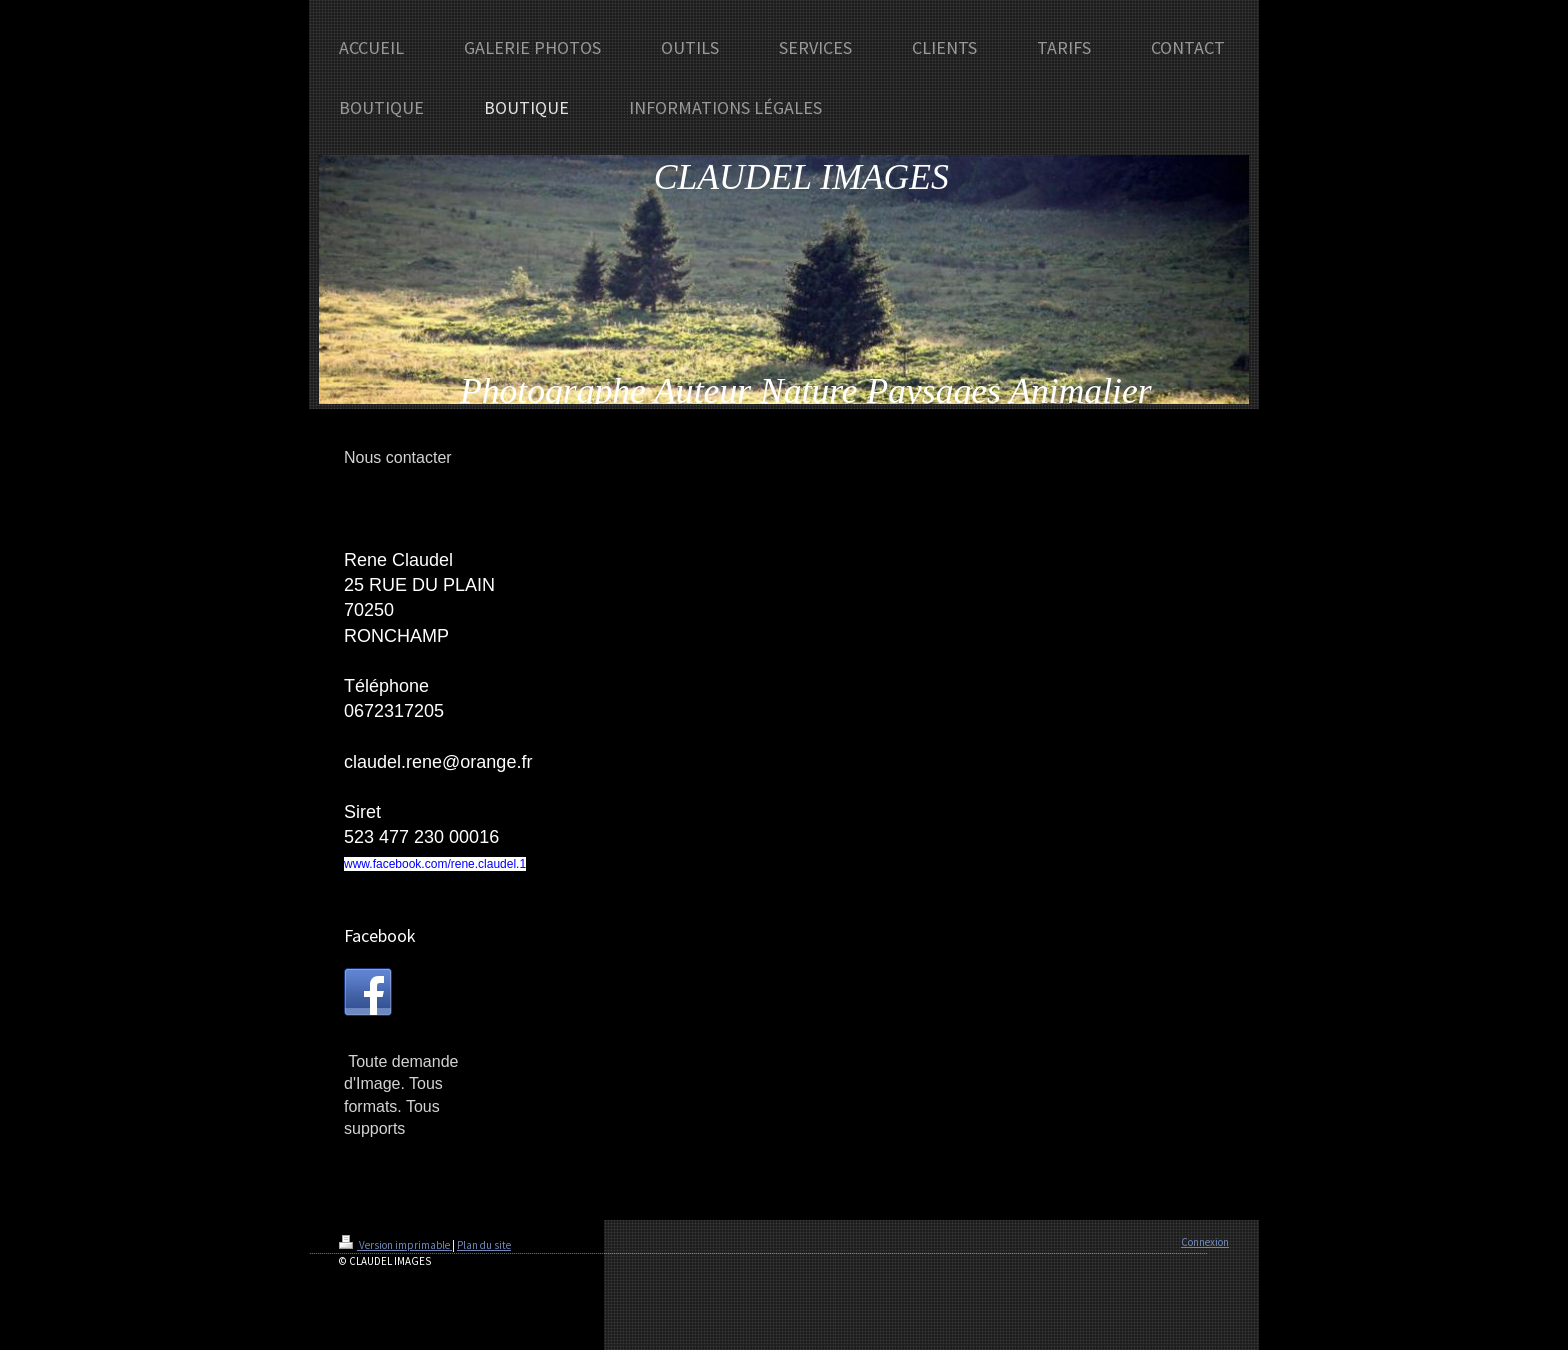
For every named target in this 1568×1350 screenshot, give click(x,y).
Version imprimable (395, 1245)
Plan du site (484, 1245)
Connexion (1205, 1242)
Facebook (380, 935)
